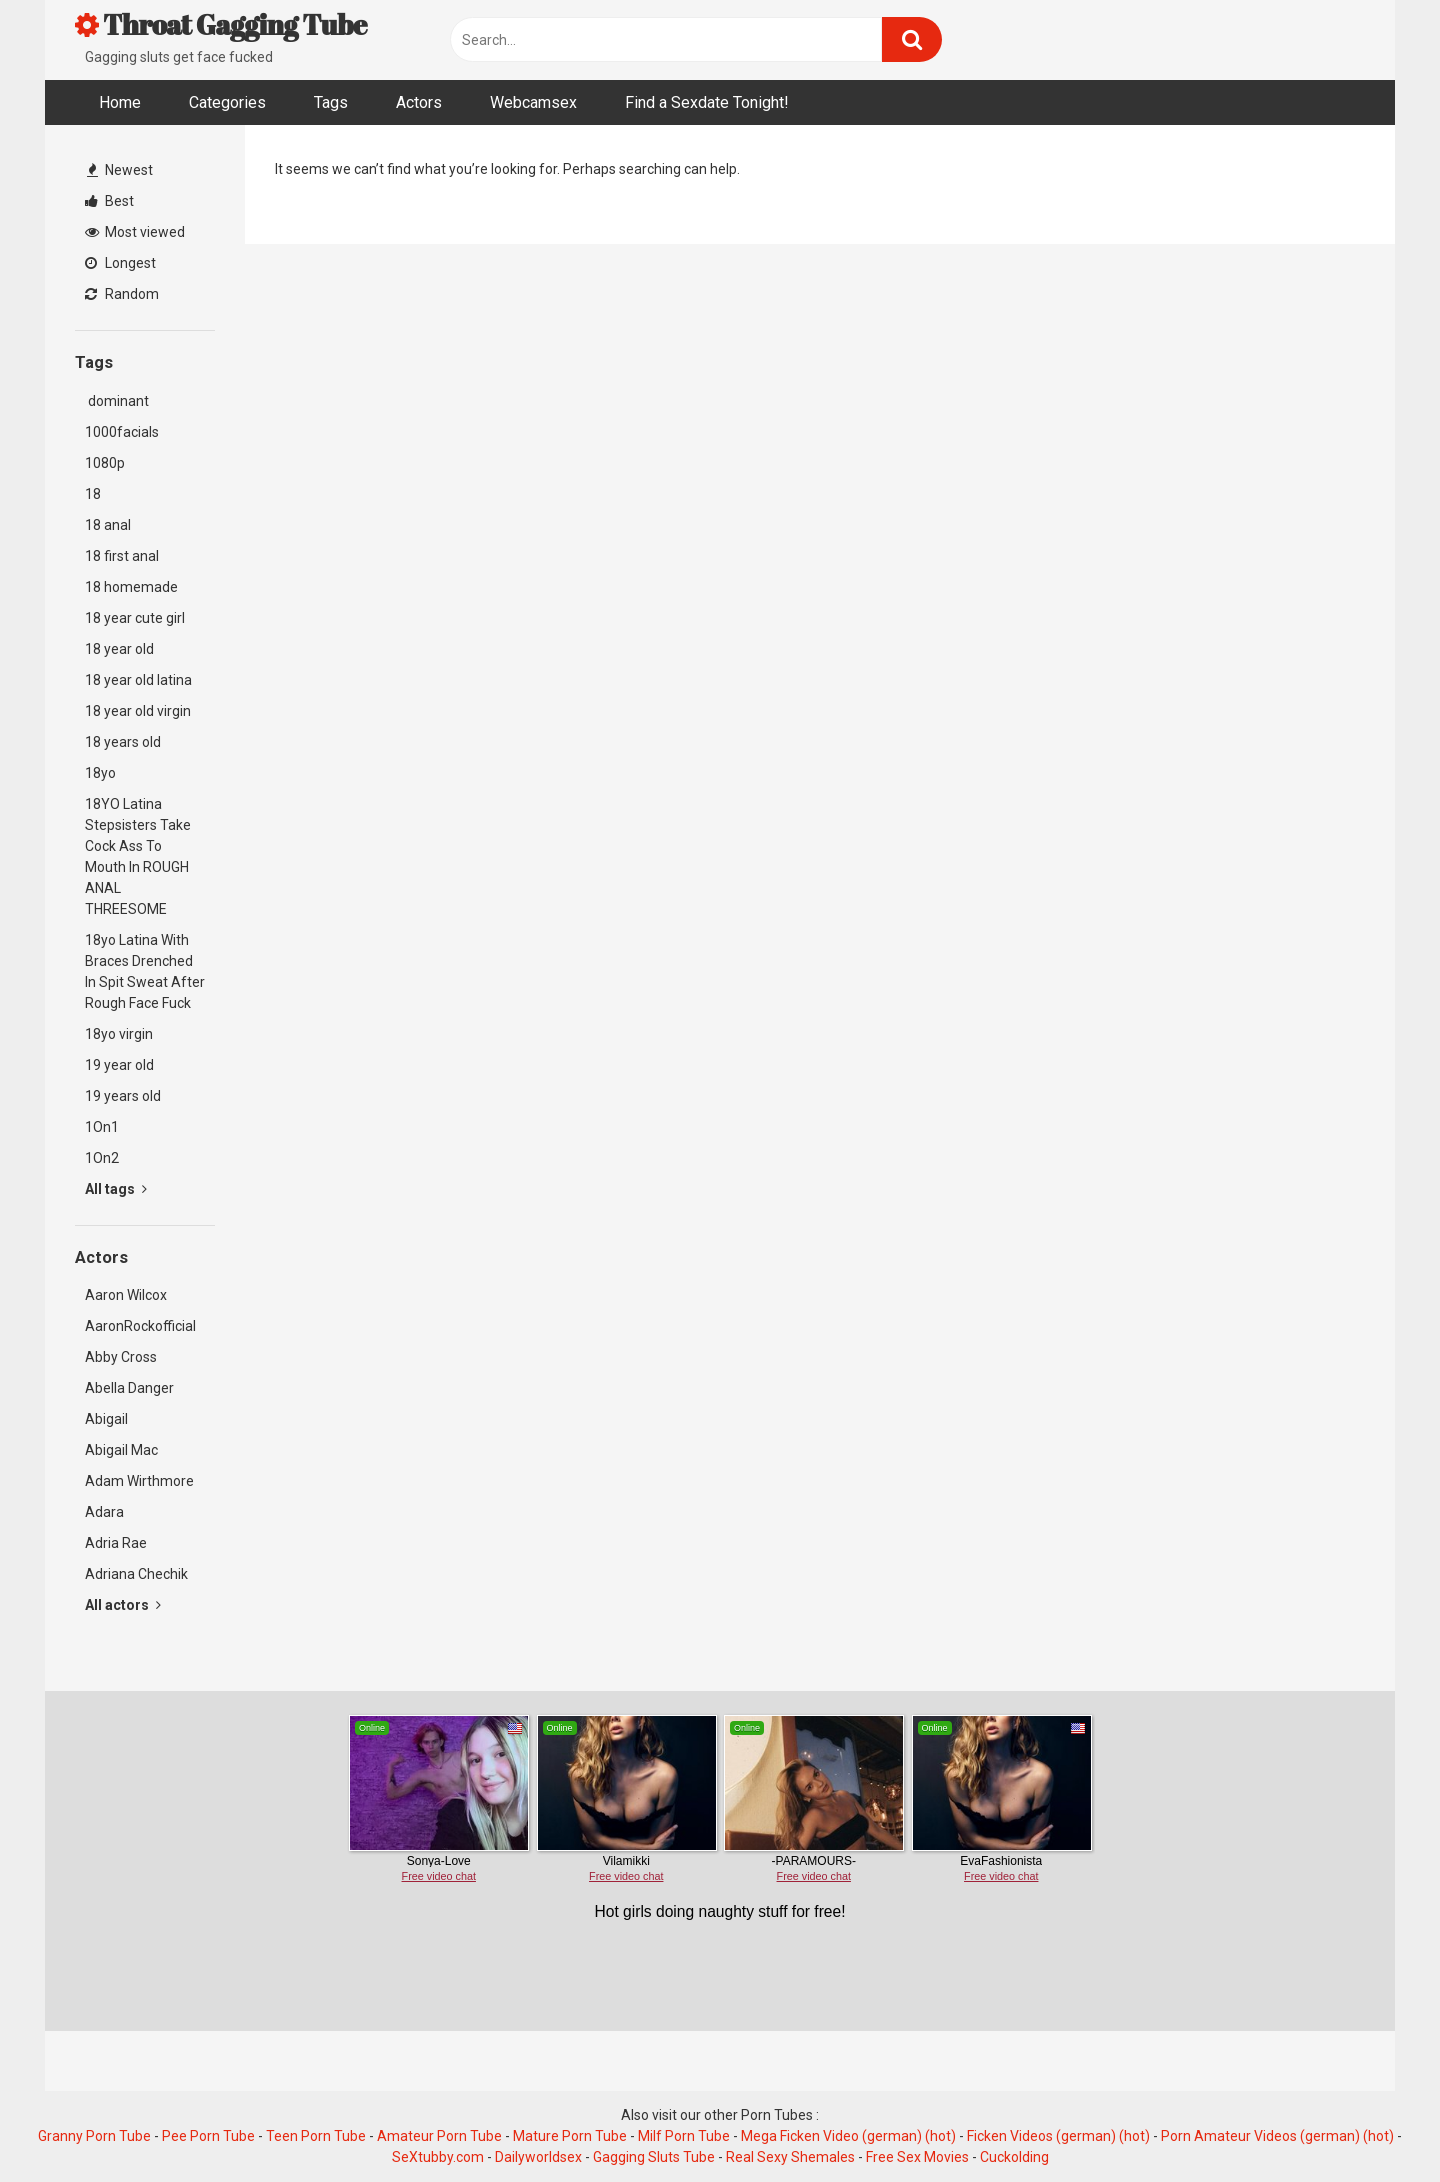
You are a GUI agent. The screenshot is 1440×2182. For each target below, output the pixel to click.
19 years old (123, 1096)
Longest (120, 263)
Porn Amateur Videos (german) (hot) (1277, 2136)
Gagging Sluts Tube (654, 2157)
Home (120, 102)
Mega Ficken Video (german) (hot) (848, 2136)
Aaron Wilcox (126, 1295)
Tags (331, 102)
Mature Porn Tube (570, 2136)
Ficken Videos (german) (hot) (1058, 2136)
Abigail (106, 1419)
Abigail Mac (121, 1450)
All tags (116, 1189)
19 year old (119, 1065)
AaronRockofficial (140, 1326)
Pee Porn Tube (208, 2136)
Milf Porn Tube (684, 2136)
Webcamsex (533, 102)
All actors (123, 1605)
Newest (120, 170)
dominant (117, 401)
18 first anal (122, 556)
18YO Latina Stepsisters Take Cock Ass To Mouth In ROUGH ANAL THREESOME (138, 856)
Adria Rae (116, 1543)
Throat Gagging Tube (221, 24)
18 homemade (131, 587)
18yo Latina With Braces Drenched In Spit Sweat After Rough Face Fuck (145, 971)
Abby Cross (121, 1357)
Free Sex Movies (917, 2157)
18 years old (123, 742)
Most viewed (135, 232)
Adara (104, 1512)
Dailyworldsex (538, 2157)
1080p (105, 463)
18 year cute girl (135, 618)
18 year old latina (138, 680)
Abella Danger (129, 1388)
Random (122, 294)
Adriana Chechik (136, 1574)
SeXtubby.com (439, 2157)
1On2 (102, 1158)
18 (93, 494)
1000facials (122, 432)
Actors (419, 102)
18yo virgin (119, 1034)
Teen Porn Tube (316, 2136)
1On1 (102, 1127)
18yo (100, 773)
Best (109, 201)
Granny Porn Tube (94, 2136)
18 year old (119, 649)
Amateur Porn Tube (439, 2136)
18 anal (108, 525)
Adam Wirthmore (139, 1481)
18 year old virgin (138, 711)
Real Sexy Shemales (790, 2157)
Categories (227, 102)
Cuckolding (1014, 2157)
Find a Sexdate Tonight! (707, 102)
